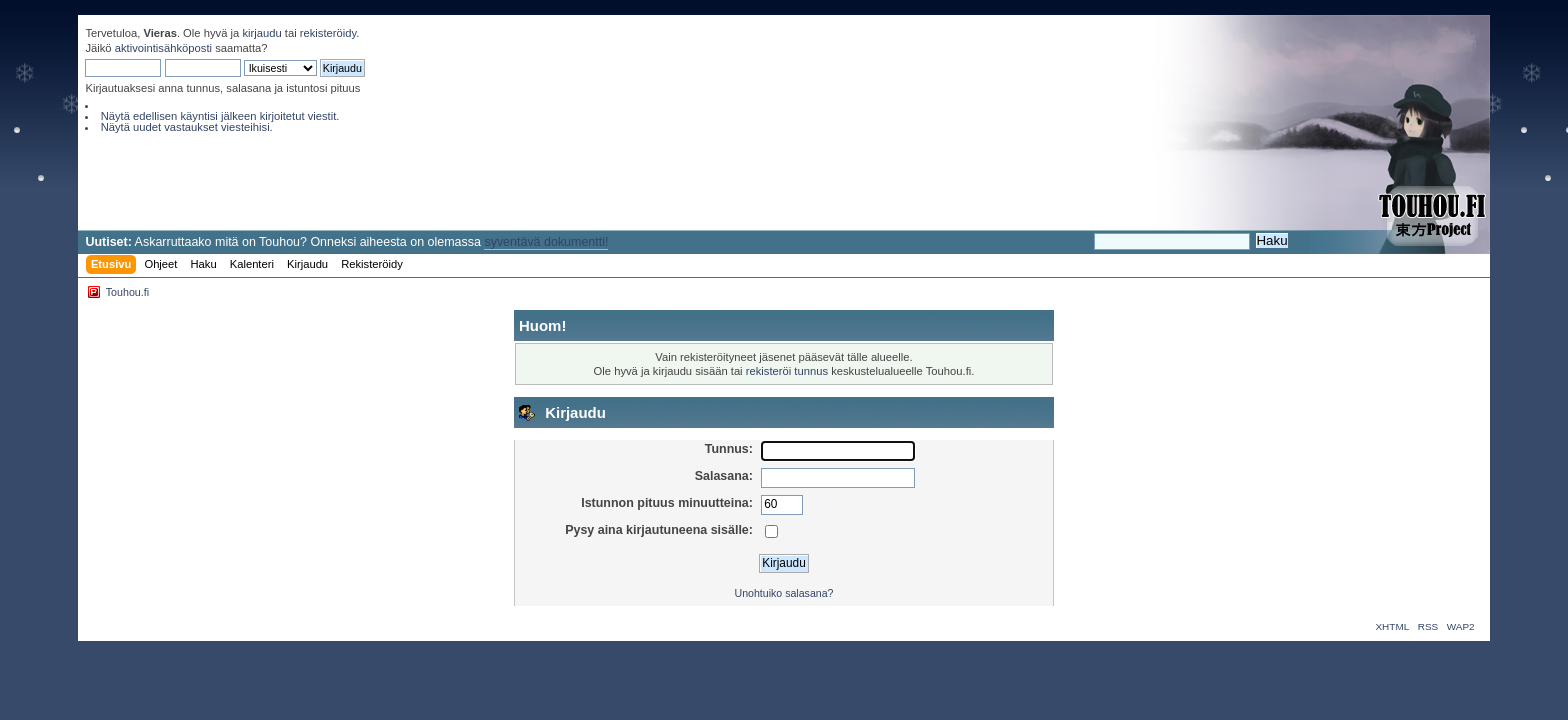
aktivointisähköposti (163, 48)
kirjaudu (261, 33)
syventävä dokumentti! (546, 242)
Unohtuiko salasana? (784, 593)
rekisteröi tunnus (787, 371)
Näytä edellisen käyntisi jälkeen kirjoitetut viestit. (220, 116)
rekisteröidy (328, 33)
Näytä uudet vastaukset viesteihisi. (187, 127)
